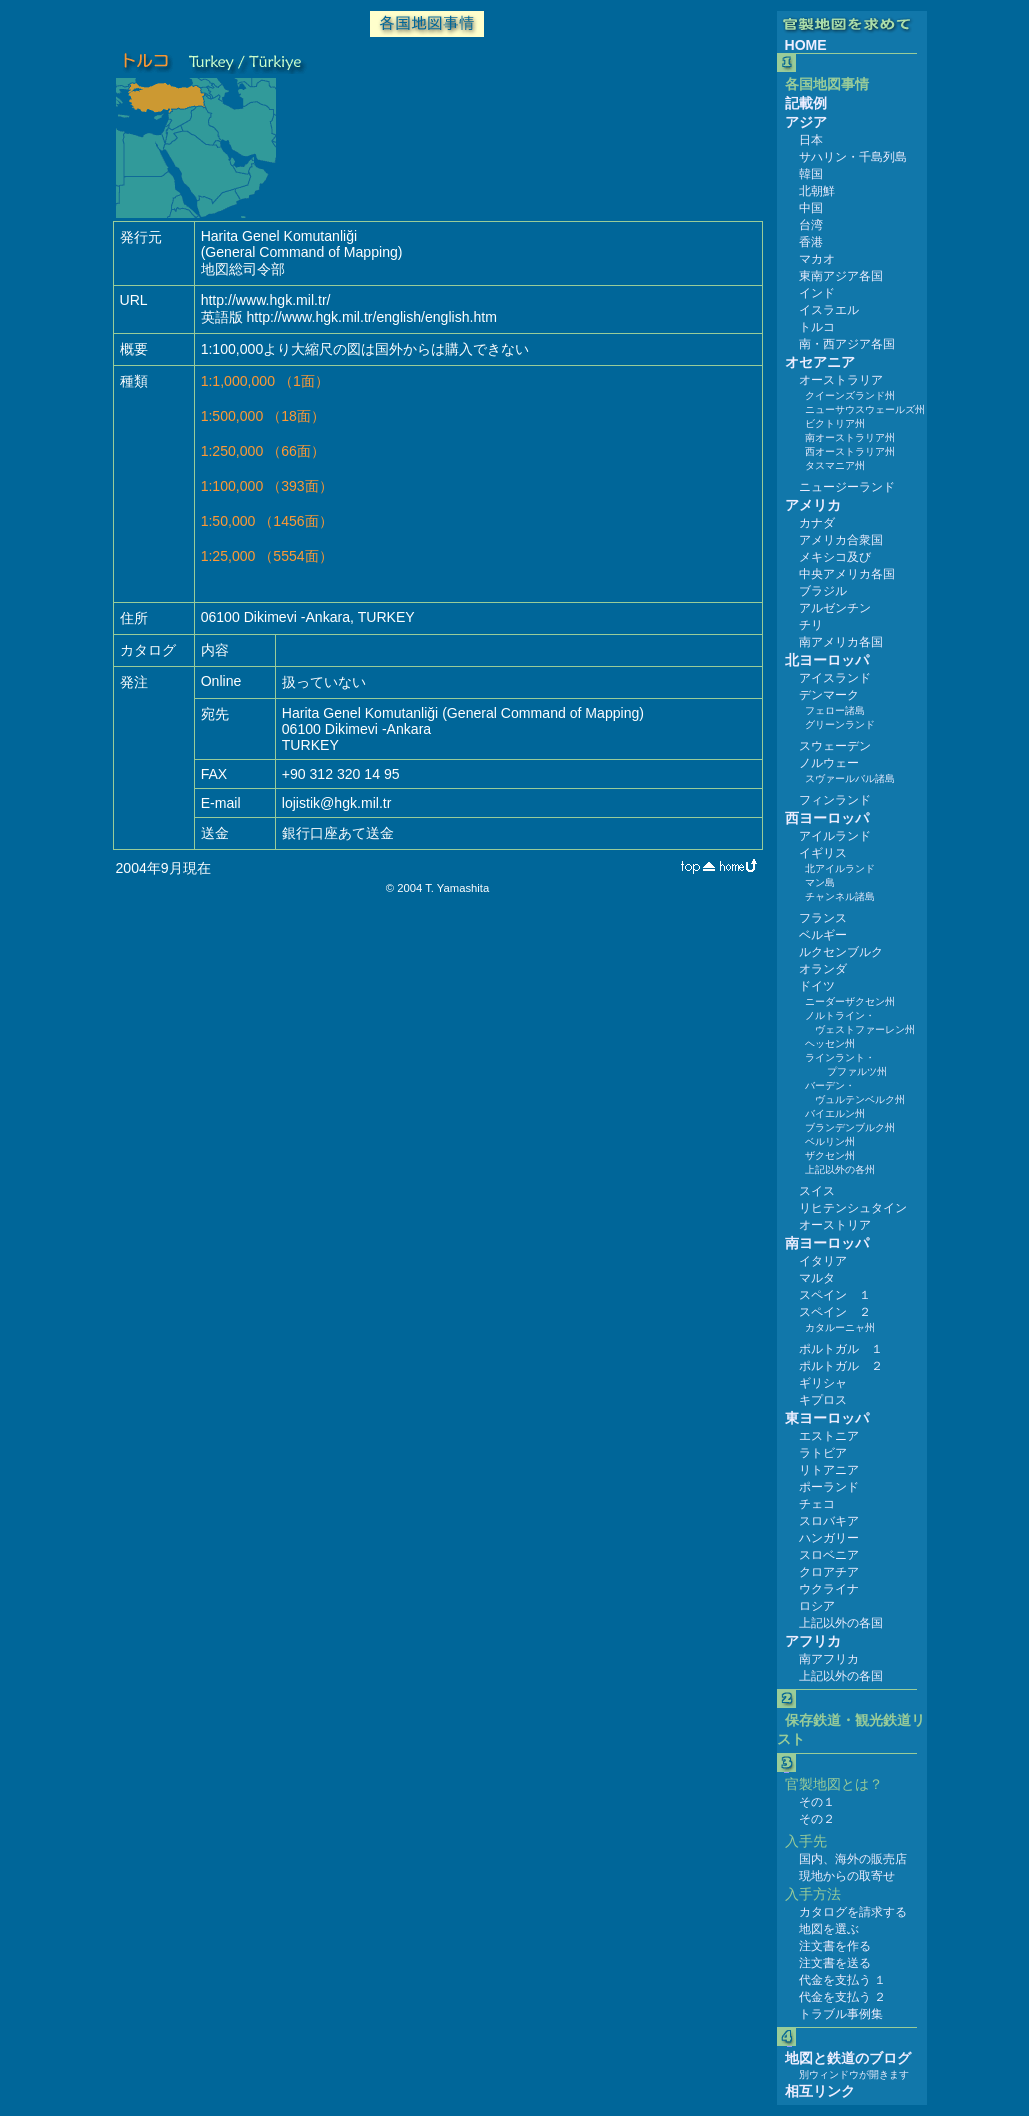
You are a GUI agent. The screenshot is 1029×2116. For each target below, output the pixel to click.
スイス (817, 1191)
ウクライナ (829, 1589)
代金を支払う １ (842, 1980)
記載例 (806, 103)
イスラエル (829, 310)
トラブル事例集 (841, 2014)
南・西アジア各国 (847, 344)
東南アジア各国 (841, 276)
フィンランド (835, 800)
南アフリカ (829, 1659)
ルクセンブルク (841, 952)
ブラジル (823, 591)
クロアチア (829, 1572)
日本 (811, 140)
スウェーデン (835, 746)
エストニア (829, 1436)
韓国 (811, 174)
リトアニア (829, 1470)
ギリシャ (823, 1383)
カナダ (817, 523)
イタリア (823, 1261)
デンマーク (829, 695)
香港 (811, 242)
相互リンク (820, 2091)
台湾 (811, 225)
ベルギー (823, 935)
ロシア (817, 1606)
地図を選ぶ (829, 1929)
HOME (806, 45)
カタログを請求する (853, 1912)
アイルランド (835, 836)
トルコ (817, 327)
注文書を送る (835, 1963)
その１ (817, 1802)
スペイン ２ (835, 1312)
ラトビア (823, 1453)
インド (817, 293)
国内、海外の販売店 (853, 1859)
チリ (811, 625)
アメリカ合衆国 (841, 540)
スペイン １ (835, 1295)
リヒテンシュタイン (853, 1208)
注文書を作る (835, 1946)
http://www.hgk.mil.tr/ (266, 300)
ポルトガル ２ (841, 1366)
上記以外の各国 (841, 1623)
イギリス (823, 853)
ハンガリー (829, 1538)
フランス (823, 918)
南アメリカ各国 (841, 642)
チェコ (817, 1504)
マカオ (817, 259)
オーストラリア (841, 380)
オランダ (823, 969)
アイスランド (835, 678)
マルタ (817, 1278)
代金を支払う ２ (842, 1997)
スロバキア (829, 1521)
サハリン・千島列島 (853, 157)
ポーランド (829, 1487)
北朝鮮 (817, 191)
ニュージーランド (847, 487)
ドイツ (817, 986)
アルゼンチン (835, 608)
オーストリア (835, 1225)
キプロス (823, 1400)
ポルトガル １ (841, 1349)
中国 (811, 208)
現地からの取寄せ (847, 1876)
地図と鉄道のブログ (848, 2058)
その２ (817, 1819)
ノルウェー (829, 763)
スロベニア (829, 1555)
